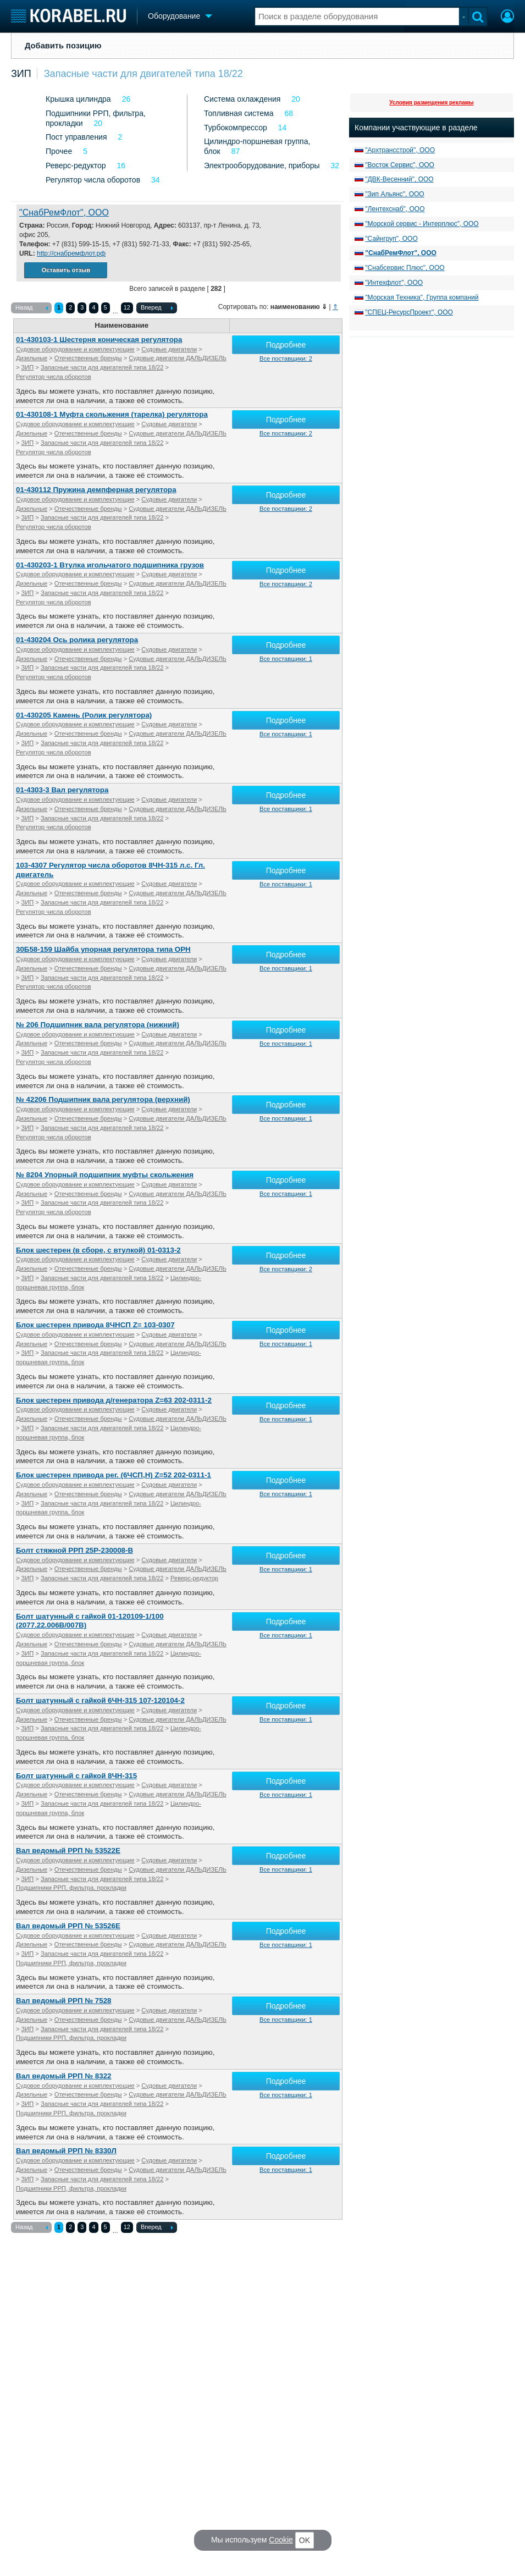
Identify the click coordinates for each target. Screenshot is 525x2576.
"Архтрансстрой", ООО (400, 150)
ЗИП (21, 73)
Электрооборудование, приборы (262, 165)
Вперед (157, 308)
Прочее (59, 151)
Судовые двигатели (169, 349)
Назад (31, 308)
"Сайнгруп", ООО (391, 238)
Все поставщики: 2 (285, 358)
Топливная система (239, 113)
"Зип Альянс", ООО (394, 194)
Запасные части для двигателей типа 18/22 (143, 73)
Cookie (281, 2539)
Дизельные (31, 358)
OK (304, 2540)
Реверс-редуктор (76, 165)
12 (127, 307)
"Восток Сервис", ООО (399, 165)
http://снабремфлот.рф (71, 253)
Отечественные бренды (88, 358)
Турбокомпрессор (235, 127)
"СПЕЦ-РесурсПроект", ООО (409, 312)
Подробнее (286, 344)
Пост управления (76, 137)
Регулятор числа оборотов (93, 179)
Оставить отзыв (66, 270)
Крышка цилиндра (78, 99)
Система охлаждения (242, 99)
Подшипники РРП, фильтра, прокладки (71, 1887)
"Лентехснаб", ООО (394, 209)
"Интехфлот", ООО (394, 282)
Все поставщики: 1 (285, 658)
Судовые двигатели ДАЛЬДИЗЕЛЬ (177, 358)
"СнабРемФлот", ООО (64, 212)
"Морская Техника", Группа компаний (421, 297)
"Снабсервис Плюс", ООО (404, 268)
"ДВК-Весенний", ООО (399, 179)
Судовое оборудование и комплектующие (75, 349)
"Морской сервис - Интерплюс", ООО (421, 224)
